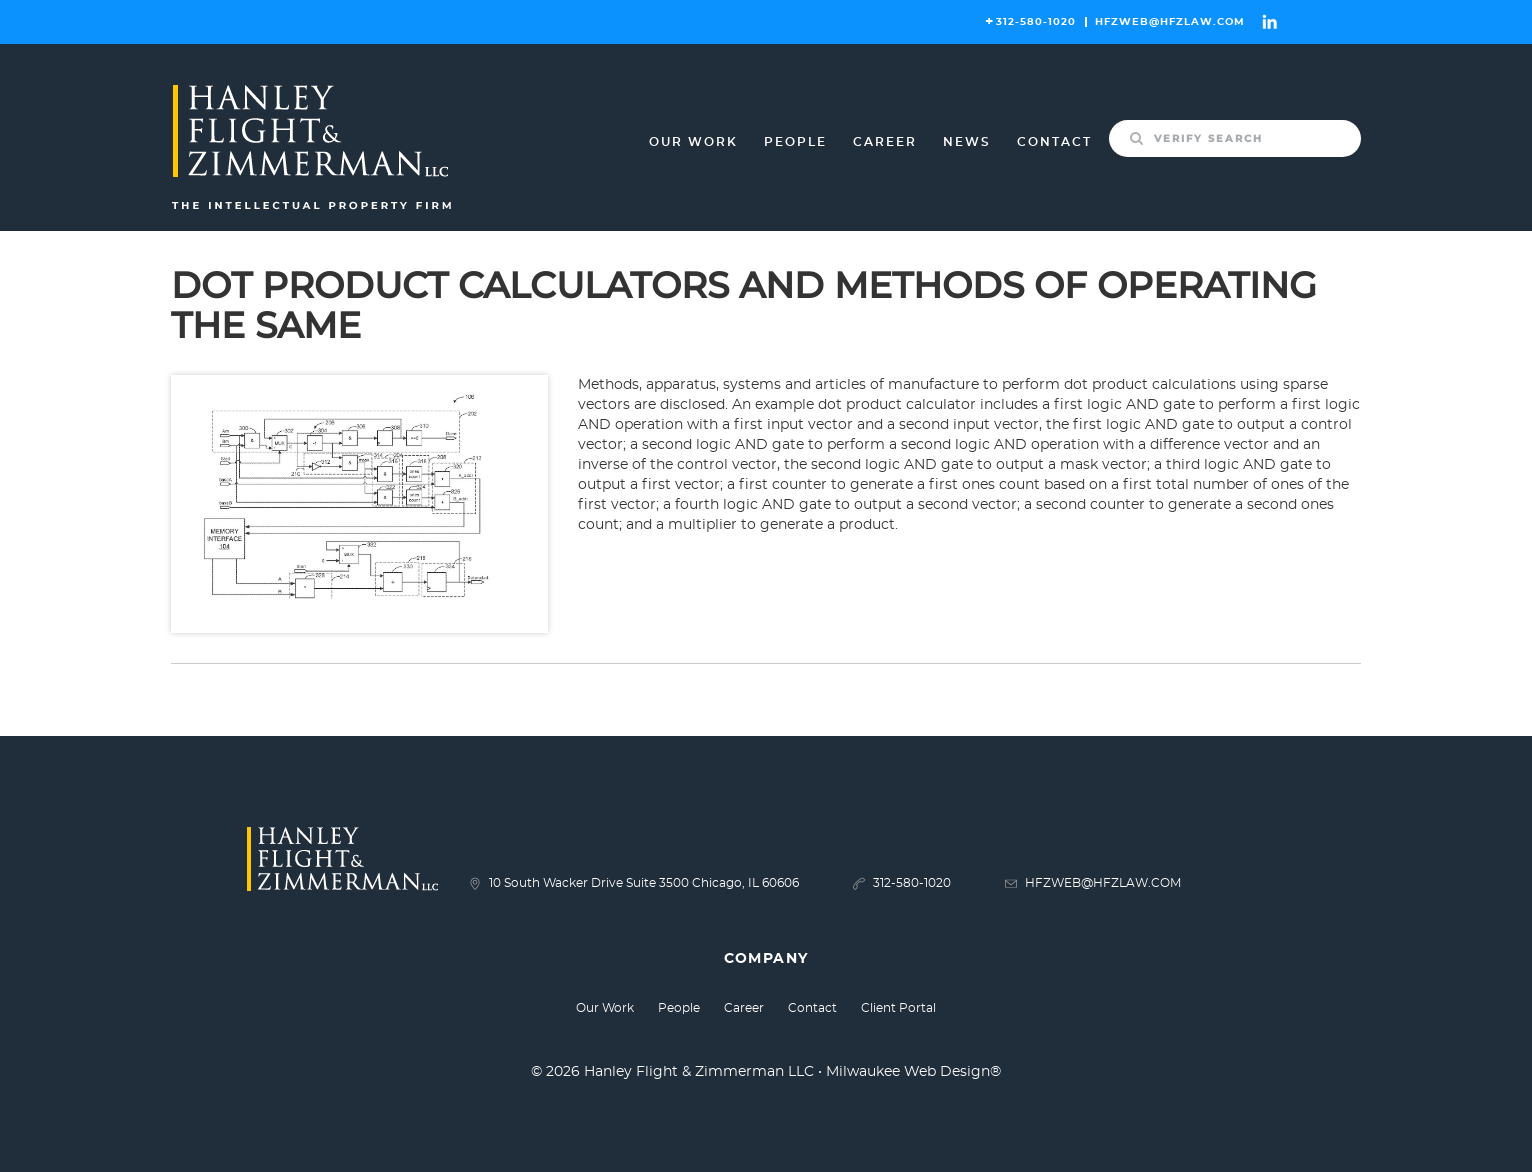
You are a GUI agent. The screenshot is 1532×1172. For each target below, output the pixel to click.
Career (885, 142)
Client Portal (898, 1008)
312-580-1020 (1036, 22)
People (795, 142)
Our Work (693, 142)
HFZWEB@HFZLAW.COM (1170, 22)
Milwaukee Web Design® (913, 1072)
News (967, 142)
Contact (1054, 142)
